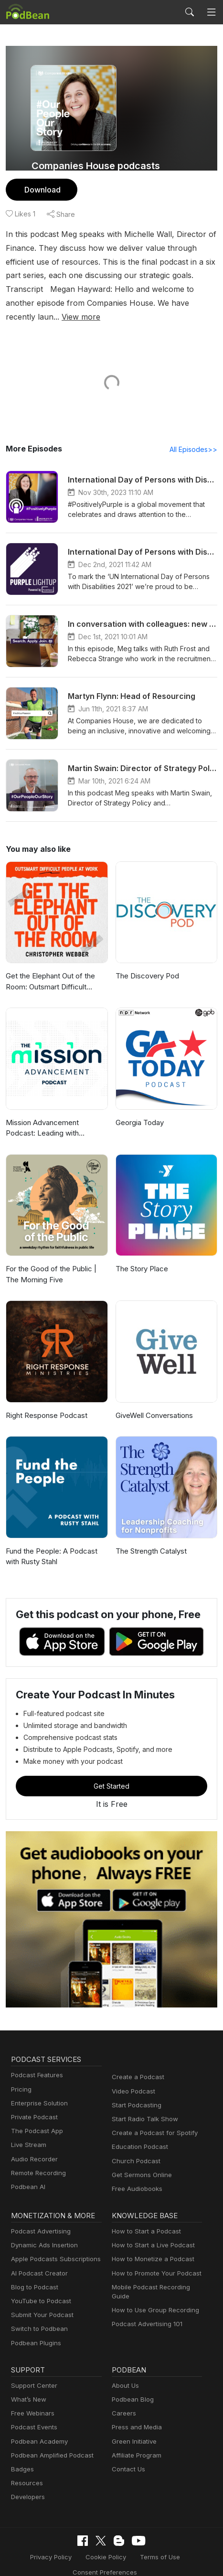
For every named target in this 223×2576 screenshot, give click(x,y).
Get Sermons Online (140, 2161)
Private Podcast (33, 2103)
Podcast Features (35, 2062)
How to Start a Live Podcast (151, 2232)
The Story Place (141, 1256)
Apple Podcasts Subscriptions (52, 2246)
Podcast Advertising (38, 2218)
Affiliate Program (135, 2442)
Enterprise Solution (37, 2089)
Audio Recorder (33, 2145)
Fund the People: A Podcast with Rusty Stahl (50, 1543)
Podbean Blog (131, 2386)
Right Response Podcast (45, 1402)
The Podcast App (35, 2117)
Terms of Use (156, 2543)
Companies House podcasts (96, 166)
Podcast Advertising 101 (146, 2311)
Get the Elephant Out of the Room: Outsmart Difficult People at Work (49, 969)
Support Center (32, 2372)
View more (192, 303)
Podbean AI (27, 2173)
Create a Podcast (136, 2064)
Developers (27, 2484)
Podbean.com (176, 2558)
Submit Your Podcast (40, 2301)
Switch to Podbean (37, 2315)
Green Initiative (133, 2428)
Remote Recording (37, 2159)
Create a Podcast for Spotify (151, 2119)
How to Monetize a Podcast (150, 2246)
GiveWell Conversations (154, 1402)
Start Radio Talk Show (143, 2105)
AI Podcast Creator (37, 2260)
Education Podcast (138, 2133)
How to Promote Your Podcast (154, 2260)
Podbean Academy (37, 2428)
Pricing (20, 2076)
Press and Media (135, 2414)
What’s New (27, 2386)
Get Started (112, 1772)
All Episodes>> (195, 436)
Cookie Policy (106, 2543)
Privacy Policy (54, 2543)
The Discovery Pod (146, 963)
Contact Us (127, 2455)
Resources (26, 2469)
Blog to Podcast (33, 2273)
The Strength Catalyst (150, 1538)
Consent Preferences (51, 2558)
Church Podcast (134, 2147)
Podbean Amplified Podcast (49, 2442)
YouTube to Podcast (39, 2287)
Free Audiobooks (135, 2175)
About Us (125, 2372)
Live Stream (27, 2132)
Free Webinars (31, 2400)
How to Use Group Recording (153, 2296)
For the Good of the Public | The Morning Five (56, 1261)
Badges (21, 2455)
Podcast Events (33, 2414)
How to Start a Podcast (144, 2218)
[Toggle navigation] (211, 12)
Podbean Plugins (35, 2329)
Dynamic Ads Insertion (42, 2232)
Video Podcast (132, 2078)
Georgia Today (139, 1109)
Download (41, 189)
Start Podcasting (135, 2091)
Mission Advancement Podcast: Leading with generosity (55, 1114)
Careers (123, 2400)
